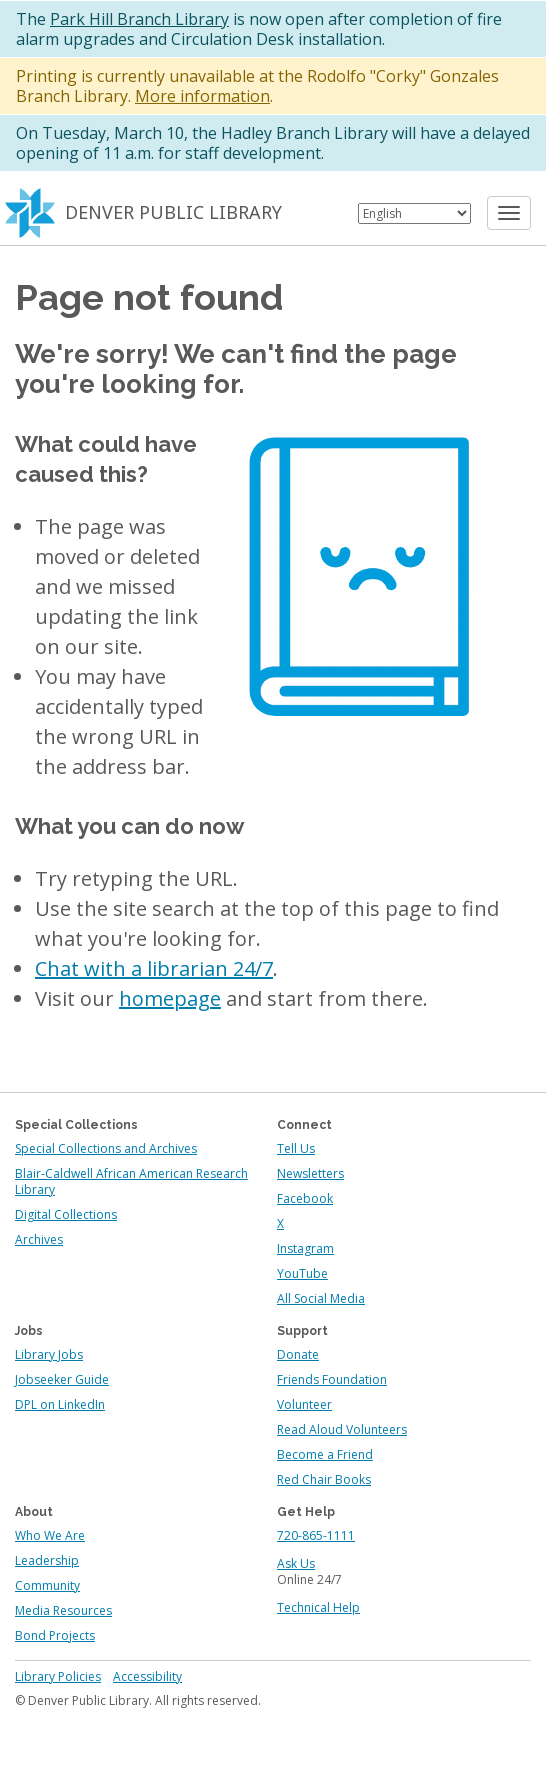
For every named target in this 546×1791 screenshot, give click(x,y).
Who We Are (50, 1535)
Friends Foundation (332, 1379)
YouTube (302, 1273)
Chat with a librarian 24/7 (154, 968)
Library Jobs (49, 1354)
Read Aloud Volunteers (342, 1429)
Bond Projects (55, 1635)
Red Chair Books (324, 1479)
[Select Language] (414, 213)
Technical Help (318, 1607)
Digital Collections (66, 1214)
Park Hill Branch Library (139, 19)
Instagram (305, 1248)
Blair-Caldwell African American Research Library (131, 1181)
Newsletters (310, 1173)
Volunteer (304, 1404)
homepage (170, 998)
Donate (298, 1354)
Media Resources (63, 1610)
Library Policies (58, 1676)
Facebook (305, 1198)
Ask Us (296, 1563)
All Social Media (321, 1298)
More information (202, 96)
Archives (39, 1239)
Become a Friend (325, 1454)
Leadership (47, 1560)
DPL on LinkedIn (60, 1404)
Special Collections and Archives (106, 1148)
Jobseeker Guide (62, 1379)
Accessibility (147, 1676)
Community (47, 1585)
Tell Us (296, 1148)
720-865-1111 (316, 1535)
